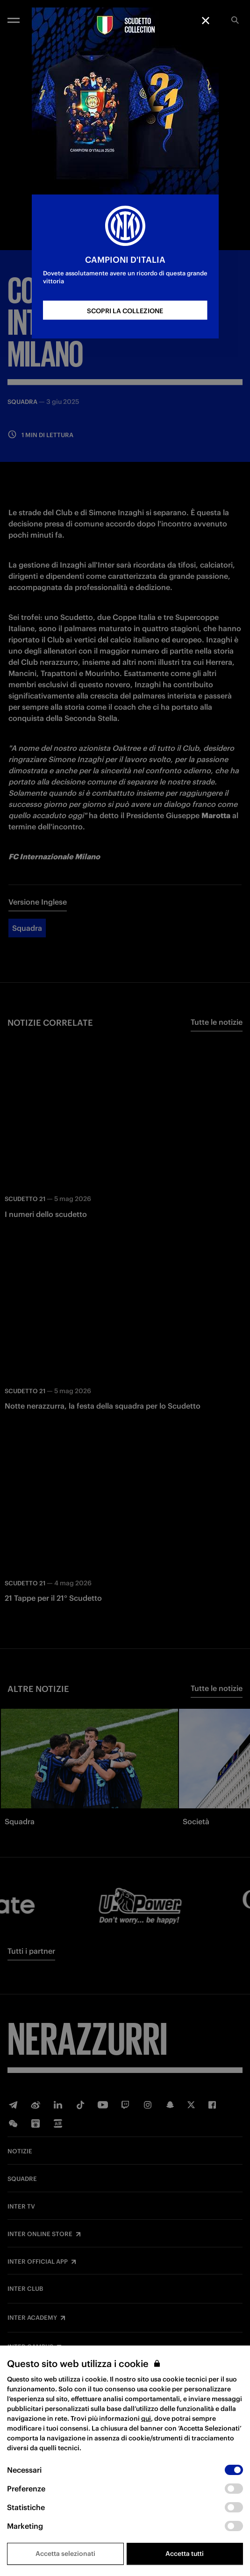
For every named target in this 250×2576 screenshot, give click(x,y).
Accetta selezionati (65, 2553)
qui (146, 2418)
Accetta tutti (184, 2553)
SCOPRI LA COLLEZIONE (125, 311)
